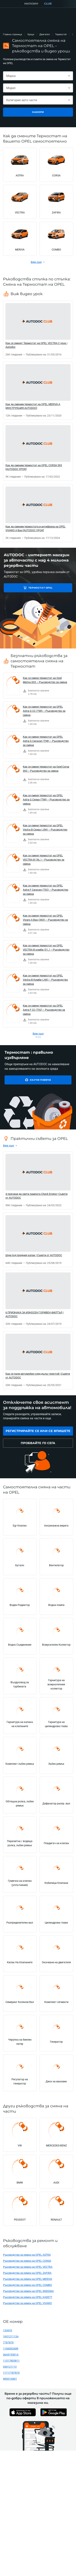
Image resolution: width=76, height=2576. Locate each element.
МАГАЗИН (31, 3)
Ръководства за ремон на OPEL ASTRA (27, 2254)
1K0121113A (10, 2336)
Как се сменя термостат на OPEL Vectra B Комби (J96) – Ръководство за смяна (45, 980)
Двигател (44, 34)
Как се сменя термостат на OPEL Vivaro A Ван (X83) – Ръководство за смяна (45, 920)
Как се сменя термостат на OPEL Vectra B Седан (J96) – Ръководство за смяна (45, 829)
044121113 (10, 2366)
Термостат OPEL (40, 587)
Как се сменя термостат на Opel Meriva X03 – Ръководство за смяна (45, 680)
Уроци (30, 34)
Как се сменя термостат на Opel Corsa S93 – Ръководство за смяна (46, 769)
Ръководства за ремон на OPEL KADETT (27, 2297)
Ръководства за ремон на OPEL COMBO (27, 2285)
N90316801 (10, 2379)
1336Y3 (7, 2330)
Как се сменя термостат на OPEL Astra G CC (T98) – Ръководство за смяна (44, 711)
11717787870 (11, 2372)
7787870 (8, 2342)
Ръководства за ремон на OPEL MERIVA (27, 2279)
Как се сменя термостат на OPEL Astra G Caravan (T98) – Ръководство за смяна (46, 741)
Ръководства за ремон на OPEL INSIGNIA (28, 2291)
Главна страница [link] (12, 34)
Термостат (61, 34)
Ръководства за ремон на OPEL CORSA (27, 2261)
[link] (38, 330)
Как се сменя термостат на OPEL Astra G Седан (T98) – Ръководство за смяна (46, 799)
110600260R (10, 2348)
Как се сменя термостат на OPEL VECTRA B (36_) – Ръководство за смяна (43, 860)
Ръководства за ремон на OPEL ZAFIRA (27, 2273)
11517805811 (11, 2360)
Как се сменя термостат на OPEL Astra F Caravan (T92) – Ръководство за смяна (45, 890)
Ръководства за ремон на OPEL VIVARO (27, 2303)
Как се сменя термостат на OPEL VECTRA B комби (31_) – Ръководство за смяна (46, 950)
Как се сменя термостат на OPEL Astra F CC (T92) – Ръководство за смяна (44, 1010)
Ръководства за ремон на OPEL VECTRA (27, 2267)
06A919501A (10, 2354)
